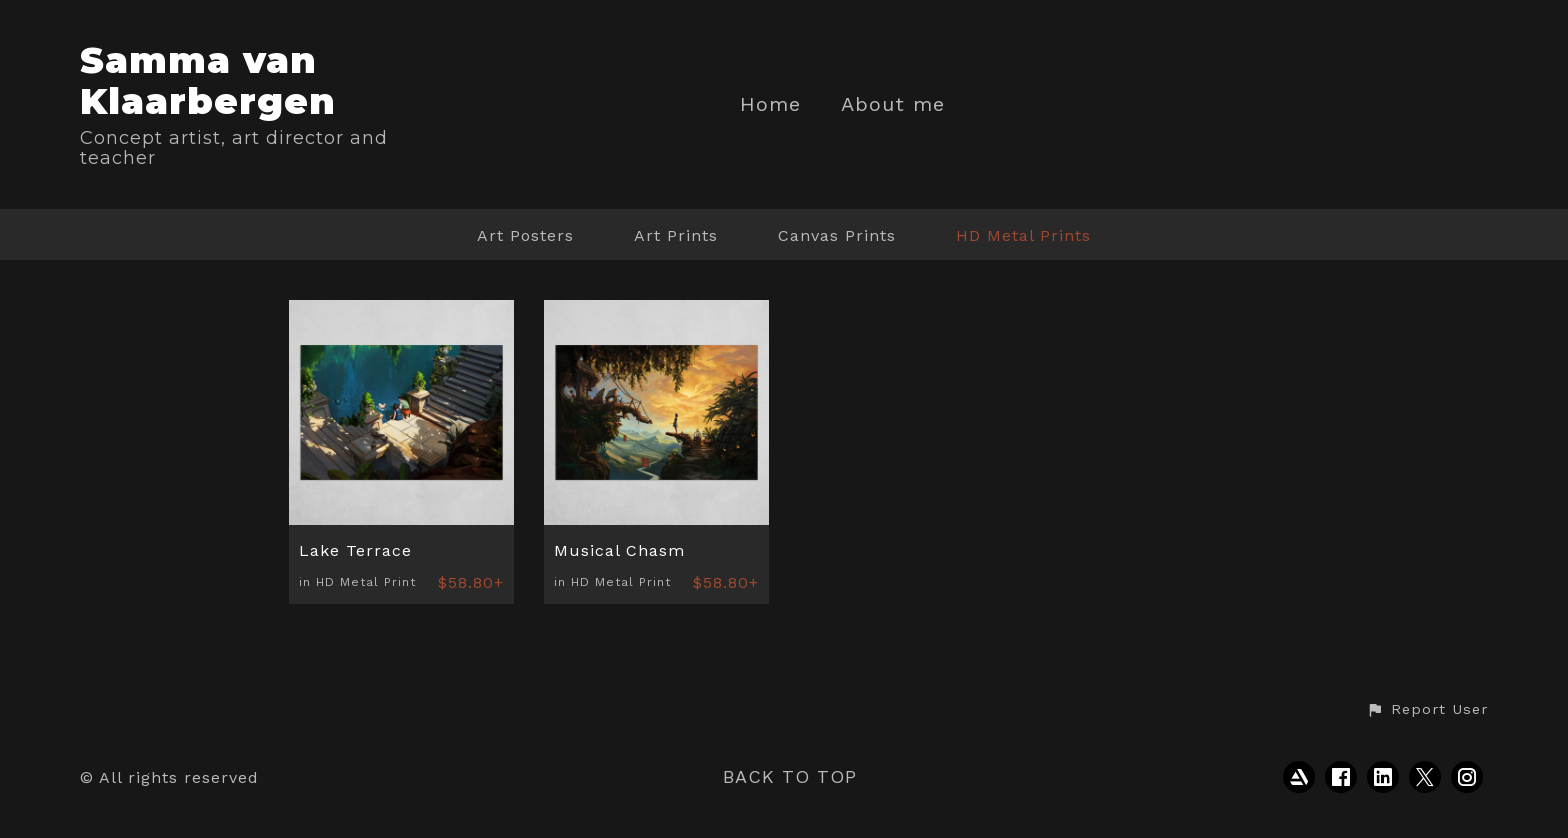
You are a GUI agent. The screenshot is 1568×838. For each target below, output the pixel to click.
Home (770, 104)
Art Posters (525, 235)
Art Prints (676, 235)
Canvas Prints (837, 235)
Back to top (790, 776)
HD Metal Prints (1023, 235)
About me (893, 104)
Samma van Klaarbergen (208, 80)
